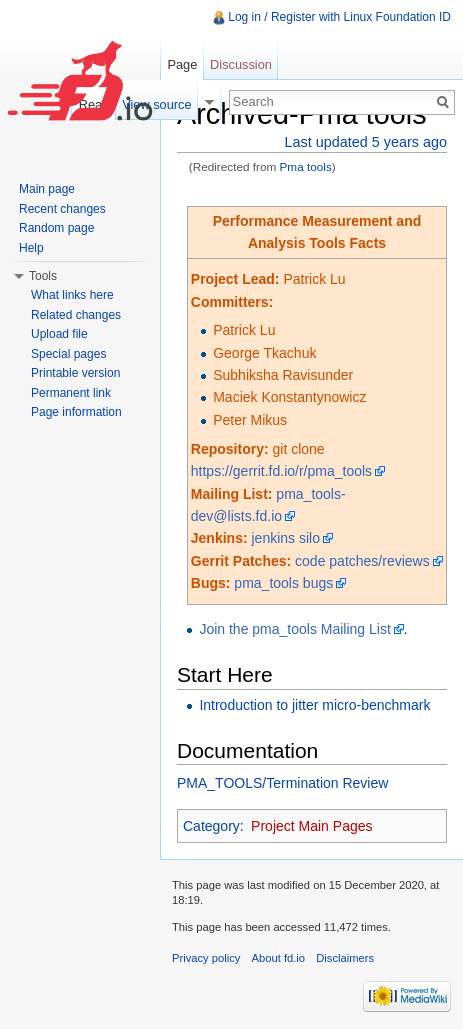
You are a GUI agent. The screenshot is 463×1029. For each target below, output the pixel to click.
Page (182, 64)
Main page (47, 189)
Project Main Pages (311, 826)
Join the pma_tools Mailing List (294, 629)
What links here (72, 295)
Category (211, 826)
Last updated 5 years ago (366, 142)
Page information (76, 412)
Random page (56, 228)
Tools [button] (43, 276)
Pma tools (306, 166)
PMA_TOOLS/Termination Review (282, 783)
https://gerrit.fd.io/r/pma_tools (281, 471)
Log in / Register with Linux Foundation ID (339, 17)
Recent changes (62, 209)
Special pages (68, 354)
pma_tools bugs (283, 583)
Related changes (76, 315)
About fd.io (279, 958)
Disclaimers (345, 958)
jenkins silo (286, 538)
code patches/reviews (362, 561)
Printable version (75, 373)
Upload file (59, 334)
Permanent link (71, 393)
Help (31, 248)
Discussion (241, 64)
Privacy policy (206, 958)
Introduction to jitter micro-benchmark (314, 705)
